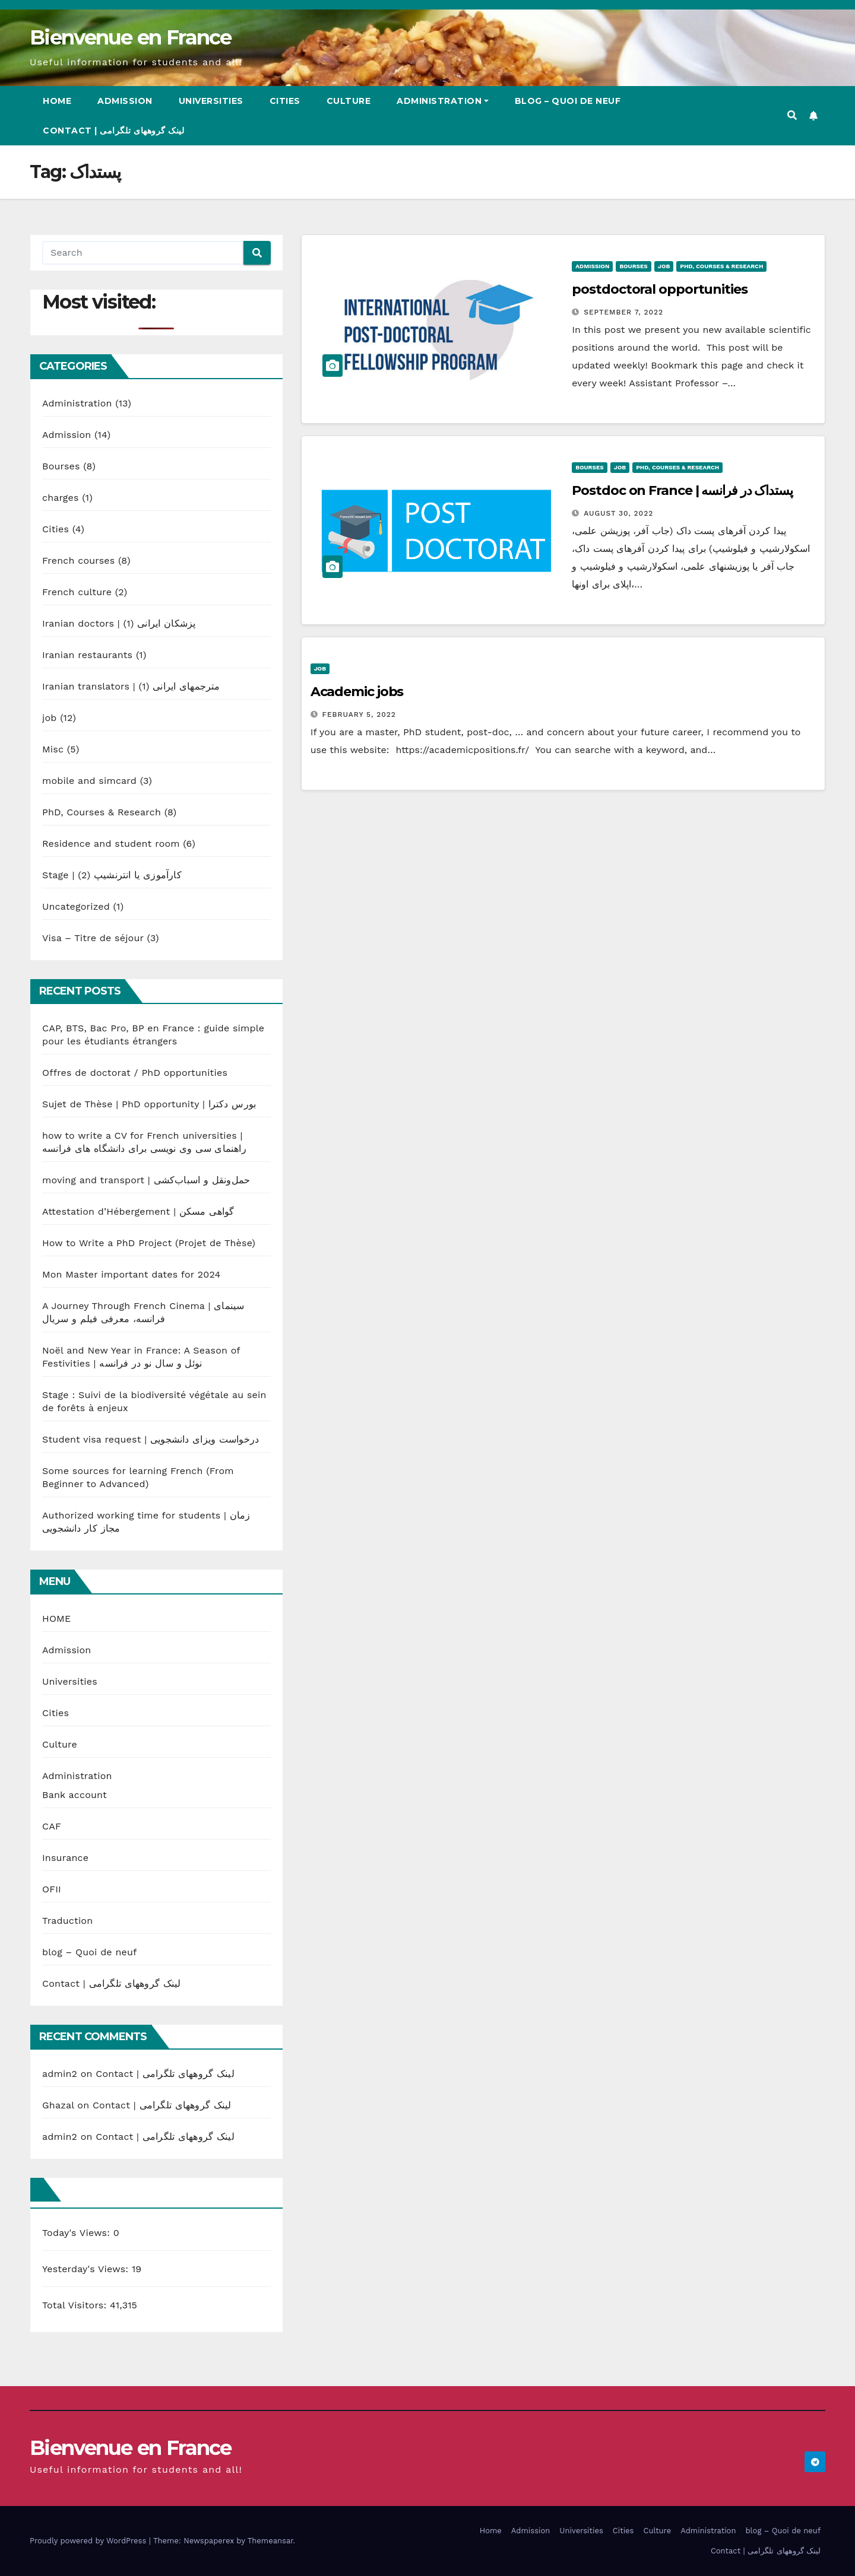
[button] (792, 115)
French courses (78, 560)
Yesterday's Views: (87, 2269)
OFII (51, 1889)
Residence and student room (111, 843)
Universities (211, 101)
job (49, 717)
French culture (77, 592)
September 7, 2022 (623, 312)
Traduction (67, 1920)
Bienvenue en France (131, 37)
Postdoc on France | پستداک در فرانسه (682, 490)
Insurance (65, 1857)
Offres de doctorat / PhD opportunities (134, 1072)
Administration (443, 101)
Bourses (61, 466)
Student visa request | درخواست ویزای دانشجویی (150, 1439)
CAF (51, 1826)
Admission (125, 101)
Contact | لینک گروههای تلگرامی (113, 130)
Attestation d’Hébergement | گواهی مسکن (138, 1211)
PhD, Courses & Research (101, 812)
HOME (56, 1618)
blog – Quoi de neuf (568, 101)
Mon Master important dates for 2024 (131, 1274)
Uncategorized (76, 906)
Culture (349, 101)
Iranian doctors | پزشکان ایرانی (118, 623)
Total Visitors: (76, 2305)
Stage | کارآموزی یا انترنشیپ (112, 875)
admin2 (59, 2073)
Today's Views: (77, 2232)
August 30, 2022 (618, 513)
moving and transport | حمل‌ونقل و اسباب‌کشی (146, 1180)
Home (57, 101)
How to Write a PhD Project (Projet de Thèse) (148, 1243)
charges (60, 497)
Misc (53, 749)
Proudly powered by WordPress (89, 2540)
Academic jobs (357, 692)
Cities (285, 101)
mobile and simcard (89, 780)
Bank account (74, 1794)
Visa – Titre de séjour (93, 938)
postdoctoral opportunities (659, 289)
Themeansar (270, 2540)
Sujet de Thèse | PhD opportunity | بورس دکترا (149, 1104)
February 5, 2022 (359, 714)
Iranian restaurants (87, 654)
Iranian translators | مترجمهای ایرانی (131, 686)
